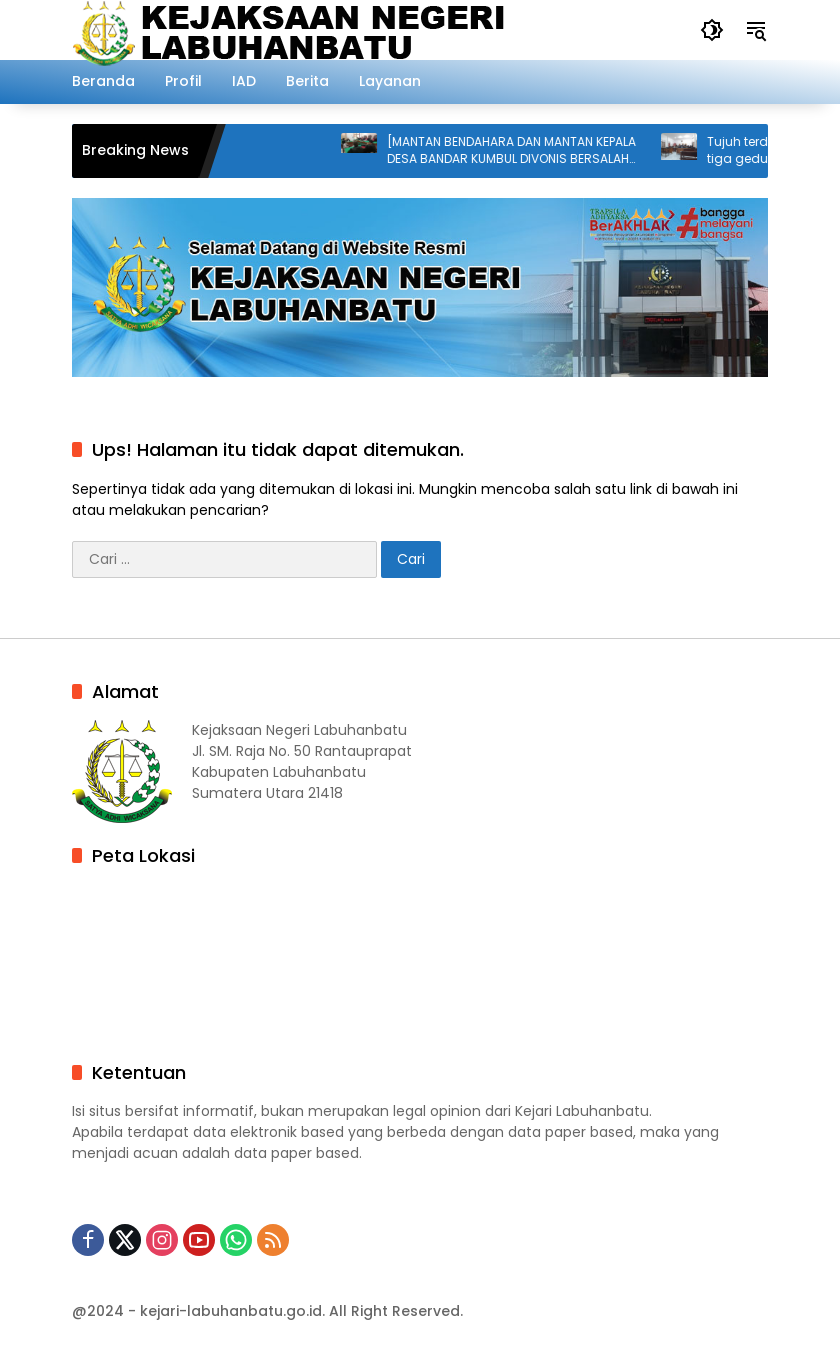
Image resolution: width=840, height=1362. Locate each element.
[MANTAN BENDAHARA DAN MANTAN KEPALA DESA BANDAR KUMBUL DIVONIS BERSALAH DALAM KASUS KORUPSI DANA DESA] (518, 151)
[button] (712, 30)
